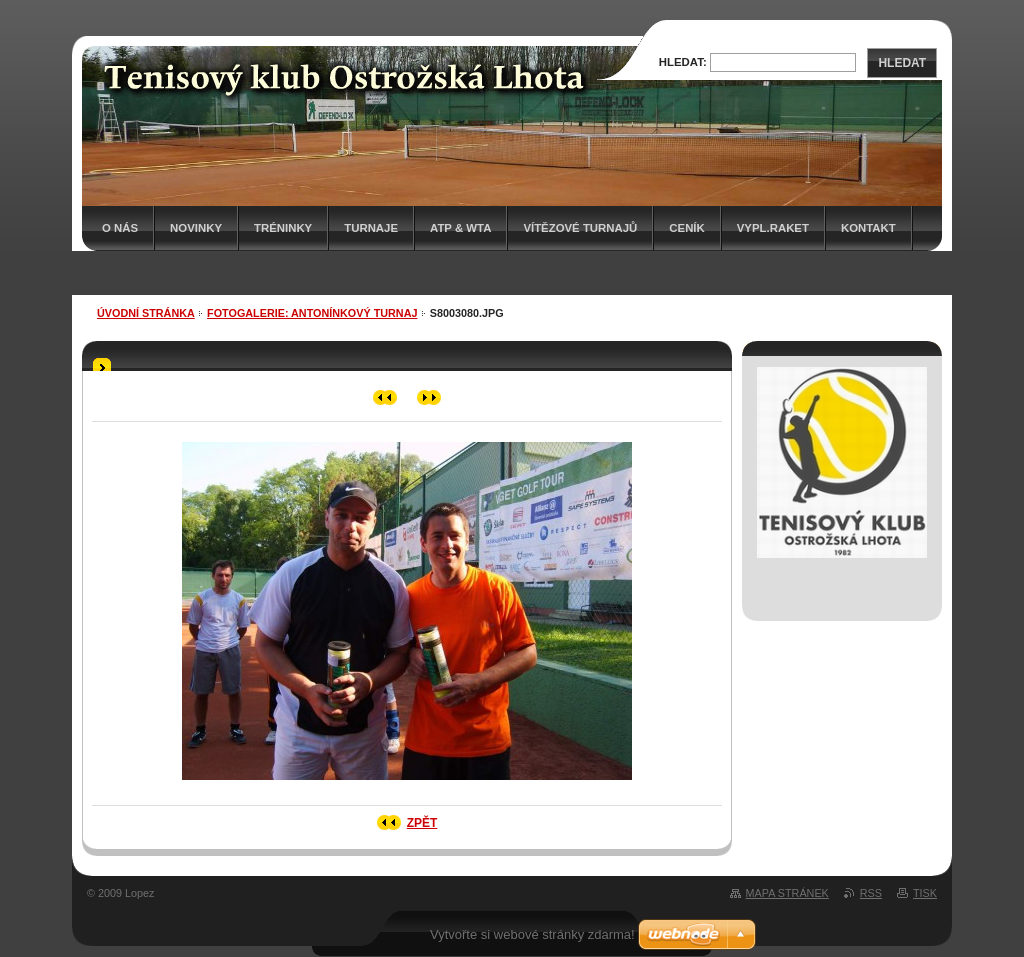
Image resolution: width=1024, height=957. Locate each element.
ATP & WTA (460, 228)
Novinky (196, 228)
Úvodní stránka (146, 313)
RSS (871, 893)
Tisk (925, 893)
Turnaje (371, 228)
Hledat (902, 63)
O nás (120, 228)
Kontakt (868, 228)
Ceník (686, 228)
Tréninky (283, 228)
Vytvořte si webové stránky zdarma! (532, 934)
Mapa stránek (787, 893)
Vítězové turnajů (580, 228)
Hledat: (683, 62)
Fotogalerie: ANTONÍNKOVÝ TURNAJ (312, 313)
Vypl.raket (773, 228)
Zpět (422, 823)
